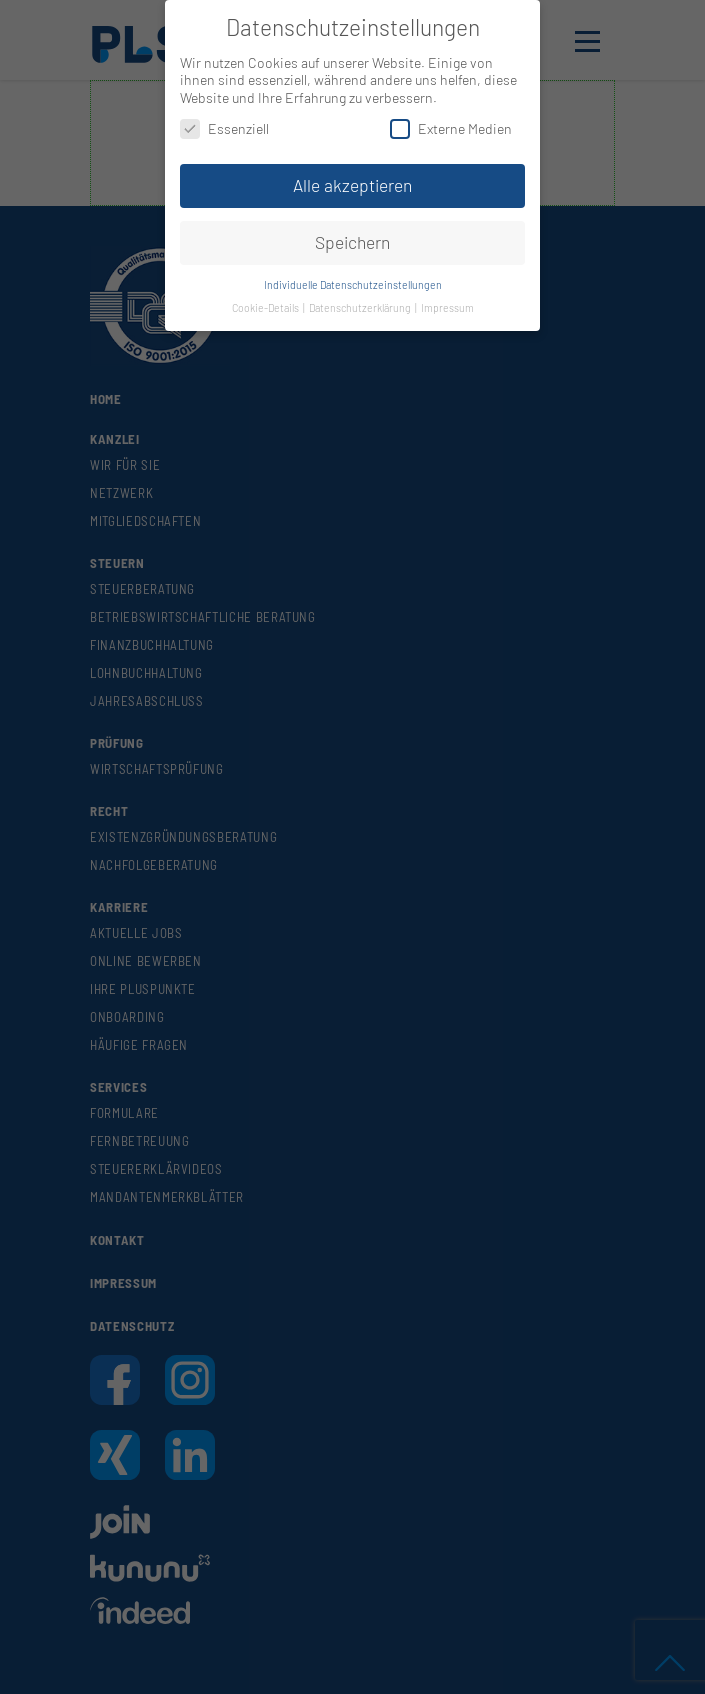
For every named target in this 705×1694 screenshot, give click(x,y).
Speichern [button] (352, 242)
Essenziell (224, 128)
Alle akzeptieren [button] (352, 185)
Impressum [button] (447, 307)
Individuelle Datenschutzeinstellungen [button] (353, 284)
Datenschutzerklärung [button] (361, 307)
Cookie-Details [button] (266, 307)
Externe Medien (451, 128)
